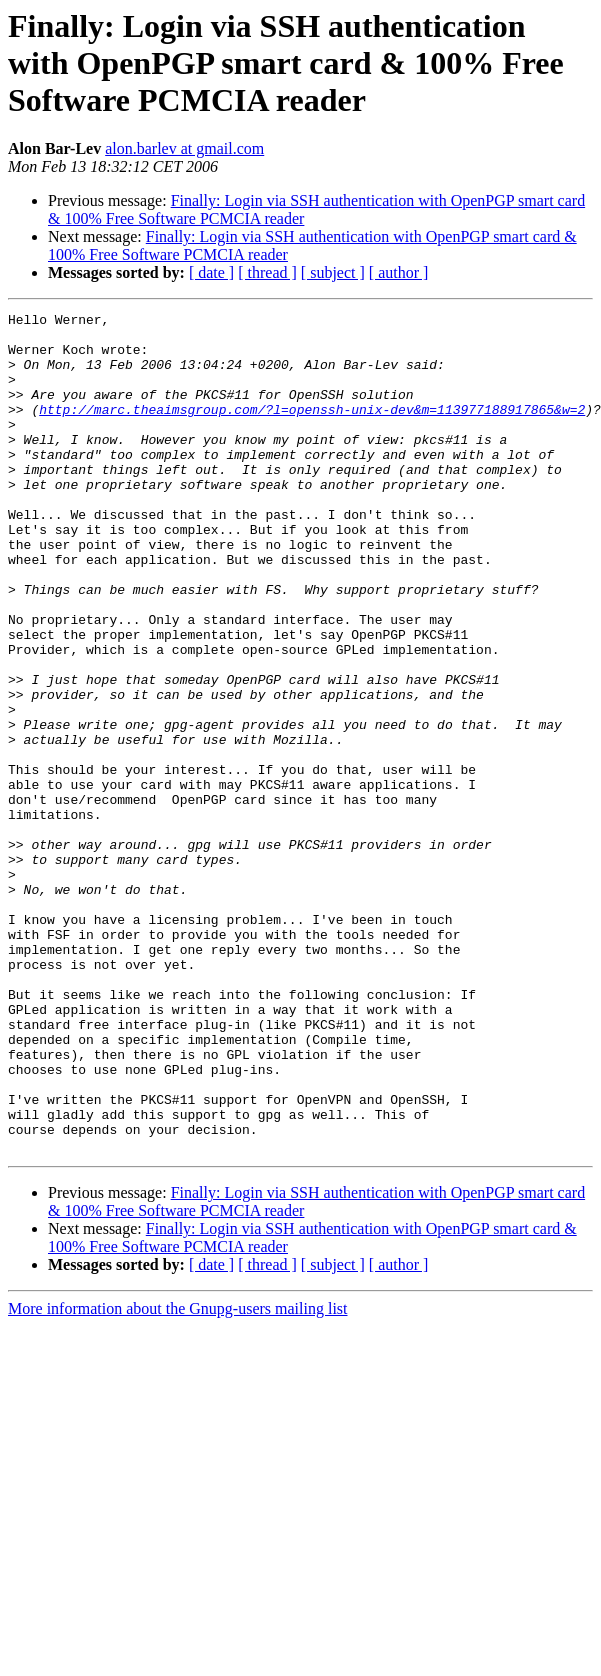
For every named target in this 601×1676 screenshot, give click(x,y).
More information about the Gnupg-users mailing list (178, 1476)
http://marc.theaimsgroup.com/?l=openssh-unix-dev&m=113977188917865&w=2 (312, 430)
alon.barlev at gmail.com (184, 148)
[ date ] (211, 272)
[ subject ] (333, 272)
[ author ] (399, 272)
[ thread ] (267, 272)
